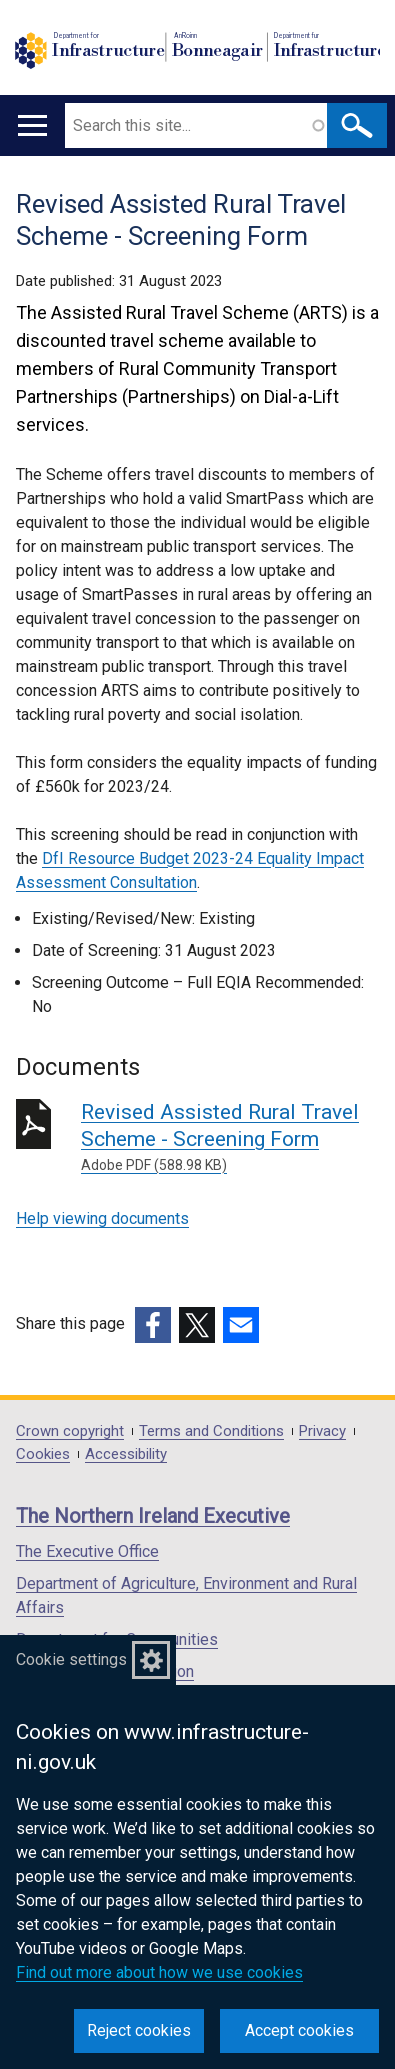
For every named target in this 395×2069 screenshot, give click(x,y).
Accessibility (126, 1454)
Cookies (43, 1454)
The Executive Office (87, 1551)
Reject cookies (139, 2030)
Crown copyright (70, 1431)
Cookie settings (71, 1659)
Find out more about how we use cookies (159, 1972)
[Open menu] (32, 125)
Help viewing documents (102, 1218)
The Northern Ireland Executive (153, 1516)
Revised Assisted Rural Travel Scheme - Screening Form (230, 1138)
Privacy (322, 1431)
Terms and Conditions (211, 1431)
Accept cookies (299, 2030)
